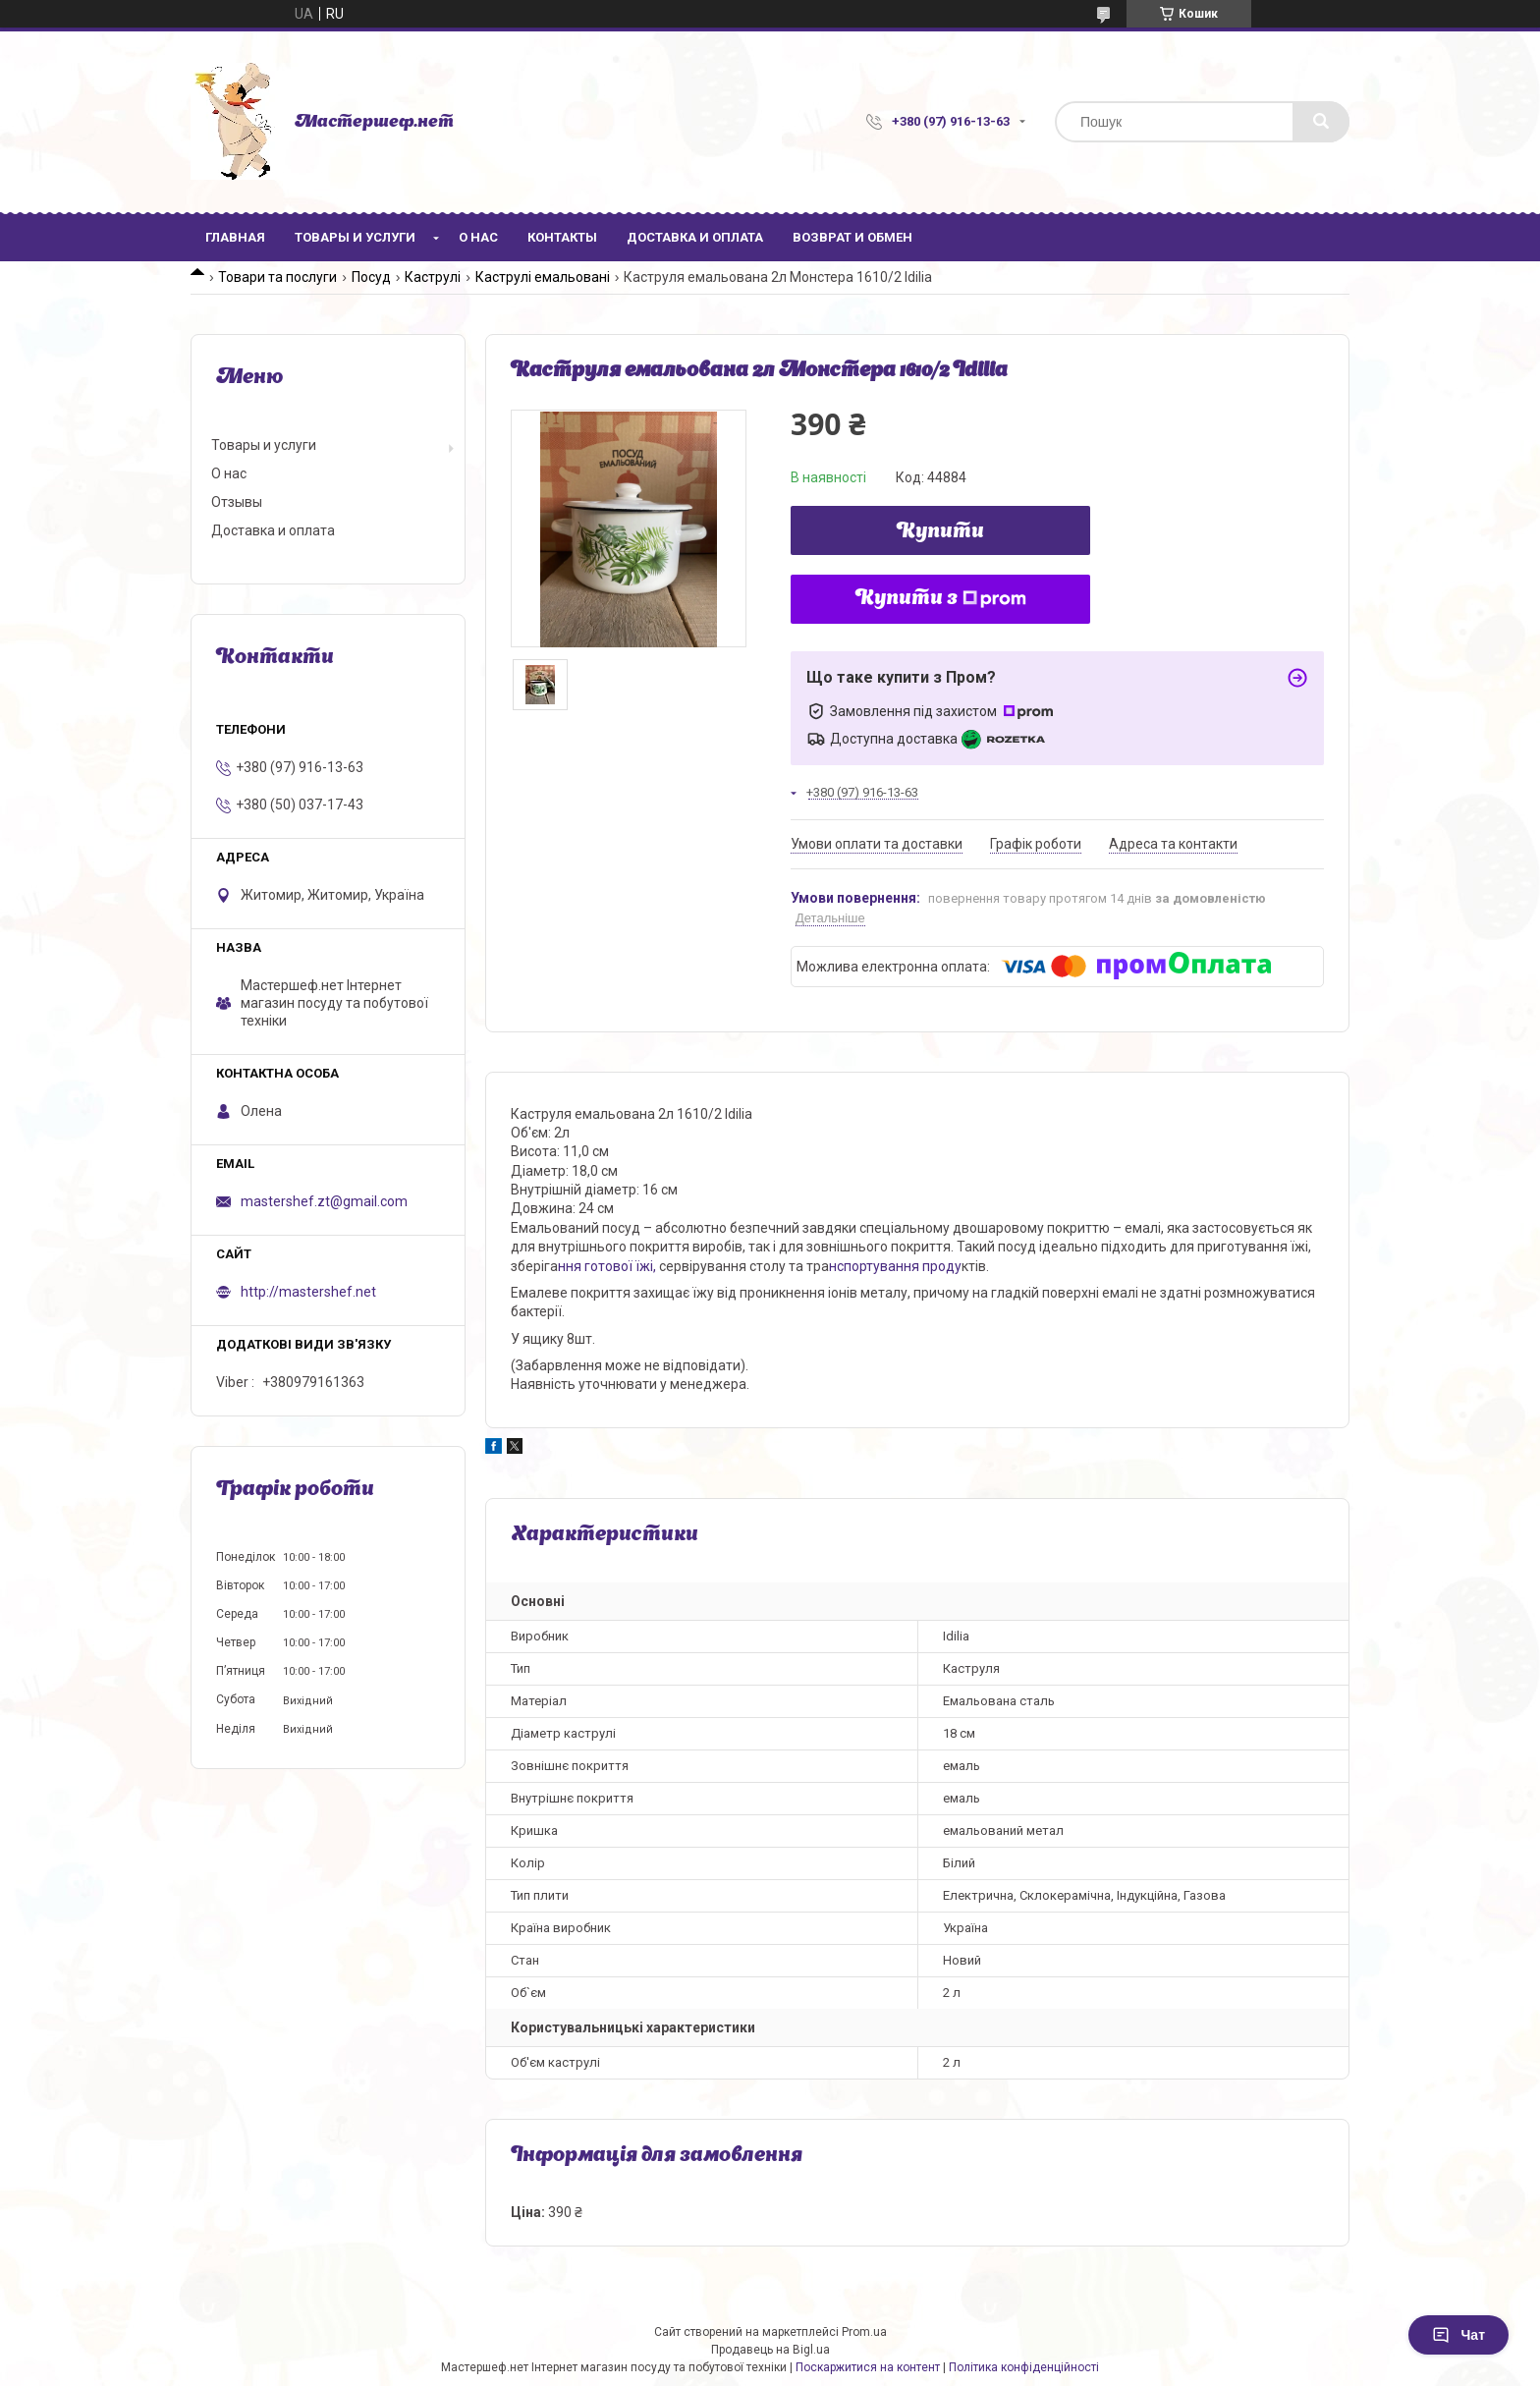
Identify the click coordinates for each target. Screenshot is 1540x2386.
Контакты (562, 237)
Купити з (940, 599)
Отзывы (236, 502)
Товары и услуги (355, 237)
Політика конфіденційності (1024, 2367)
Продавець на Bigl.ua (770, 2350)
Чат (1458, 2335)
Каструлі (433, 277)
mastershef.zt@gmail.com (324, 1201)
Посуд (371, 277)
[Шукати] (1320, 121)
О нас (478, 237)
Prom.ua (864, 2332)
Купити (940, 532)
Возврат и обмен (852, 237)
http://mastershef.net (308, 1292)
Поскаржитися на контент (868, 2367)
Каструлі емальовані (542, 277)
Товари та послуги (277, 277)
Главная (235, 237)
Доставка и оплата (695, 237)
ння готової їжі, (607, 1266)
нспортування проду (895, 1266)
